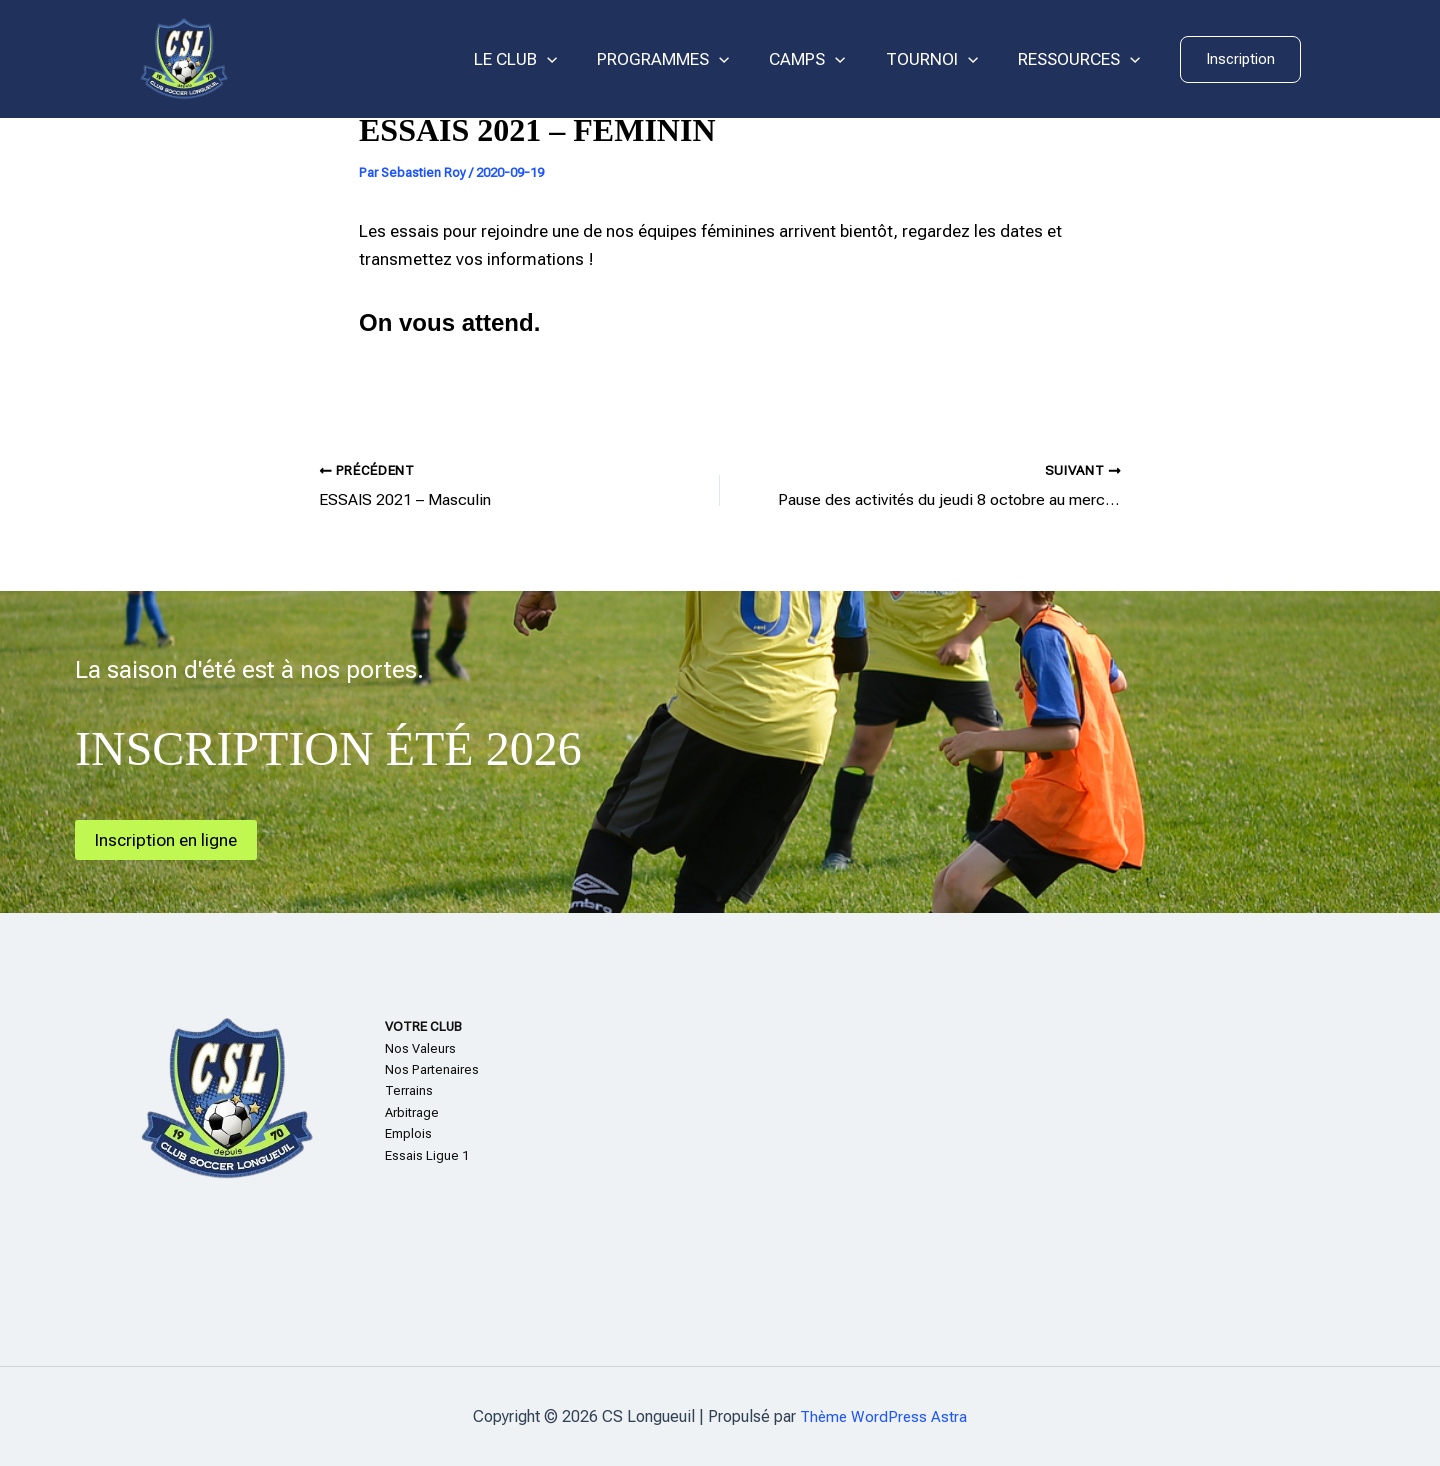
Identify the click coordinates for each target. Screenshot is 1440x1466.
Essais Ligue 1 (427, 1154)
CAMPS (822, 59)
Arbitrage (412, 1111)
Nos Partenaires (432, 1068)
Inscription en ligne (170, 838)
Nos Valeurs (420, 1047)
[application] (574, 59)
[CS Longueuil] (184, 58)
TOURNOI (941, 59)
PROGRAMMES (684, 59)
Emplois (408, 1133)
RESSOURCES (1082, 59)
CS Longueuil (330, 59)
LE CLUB (542, 59)
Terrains (409, 1090)
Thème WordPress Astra (883, 1415)
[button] (1240, 59)
